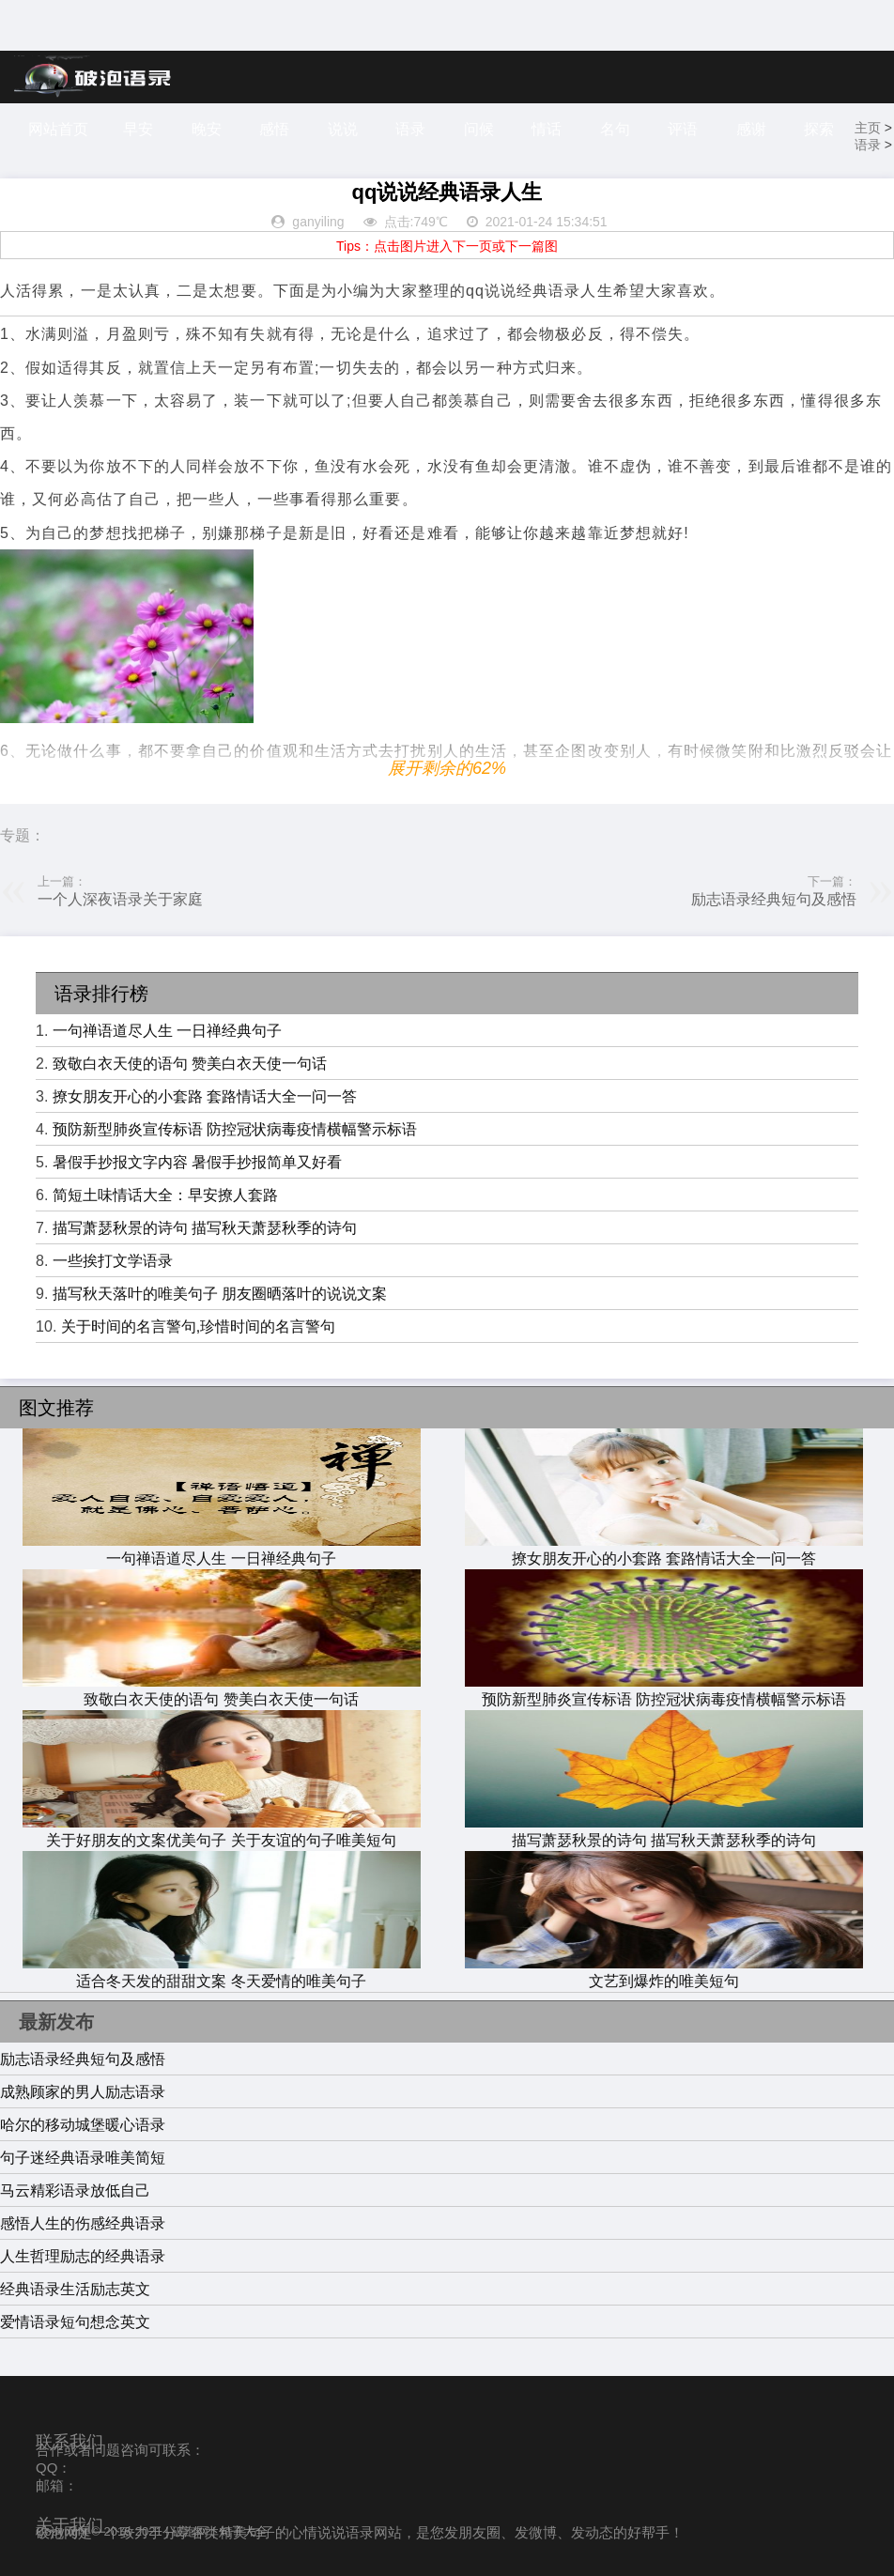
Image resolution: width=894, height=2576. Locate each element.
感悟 (274, 129)
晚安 (207, 129)
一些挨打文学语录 (113, 1261)
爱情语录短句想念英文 (75, 2322)
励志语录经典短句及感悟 (773, 899)
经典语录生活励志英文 (75, 2289)
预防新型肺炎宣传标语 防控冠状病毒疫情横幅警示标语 (235, 1129)
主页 (868, 127)
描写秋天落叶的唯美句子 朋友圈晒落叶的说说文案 (220, 1294)
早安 (138, 129)
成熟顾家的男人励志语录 (82, 2092)
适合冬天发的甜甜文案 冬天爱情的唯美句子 (222, 1972)
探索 (819, 129)
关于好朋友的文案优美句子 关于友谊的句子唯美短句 (222, 1831)
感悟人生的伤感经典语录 (82, 2223)
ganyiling (318, 221)
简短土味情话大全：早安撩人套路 (165, 1195)
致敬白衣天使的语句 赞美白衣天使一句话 (190, 1064)
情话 (547, 129)
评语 (683, 129)
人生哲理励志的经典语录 (82, 2256)
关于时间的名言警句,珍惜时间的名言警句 (198, 1326)
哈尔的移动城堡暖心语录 (82, 2125)
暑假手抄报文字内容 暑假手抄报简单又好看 (197, 1162)
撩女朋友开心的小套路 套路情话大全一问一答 (205, 1096)
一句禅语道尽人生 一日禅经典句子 (167, 1031)
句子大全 (243, 2531)
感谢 (751, 129)
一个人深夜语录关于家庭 (120, 899)
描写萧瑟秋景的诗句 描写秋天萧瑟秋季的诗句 (205, 1228)
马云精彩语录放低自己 (75, 2190)
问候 (479, 129)
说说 (343, 129)
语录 (410, 129)
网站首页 (58, 129)
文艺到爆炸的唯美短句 (664, 1972)
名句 (615, 129)
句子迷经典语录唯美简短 (82, 2158)
